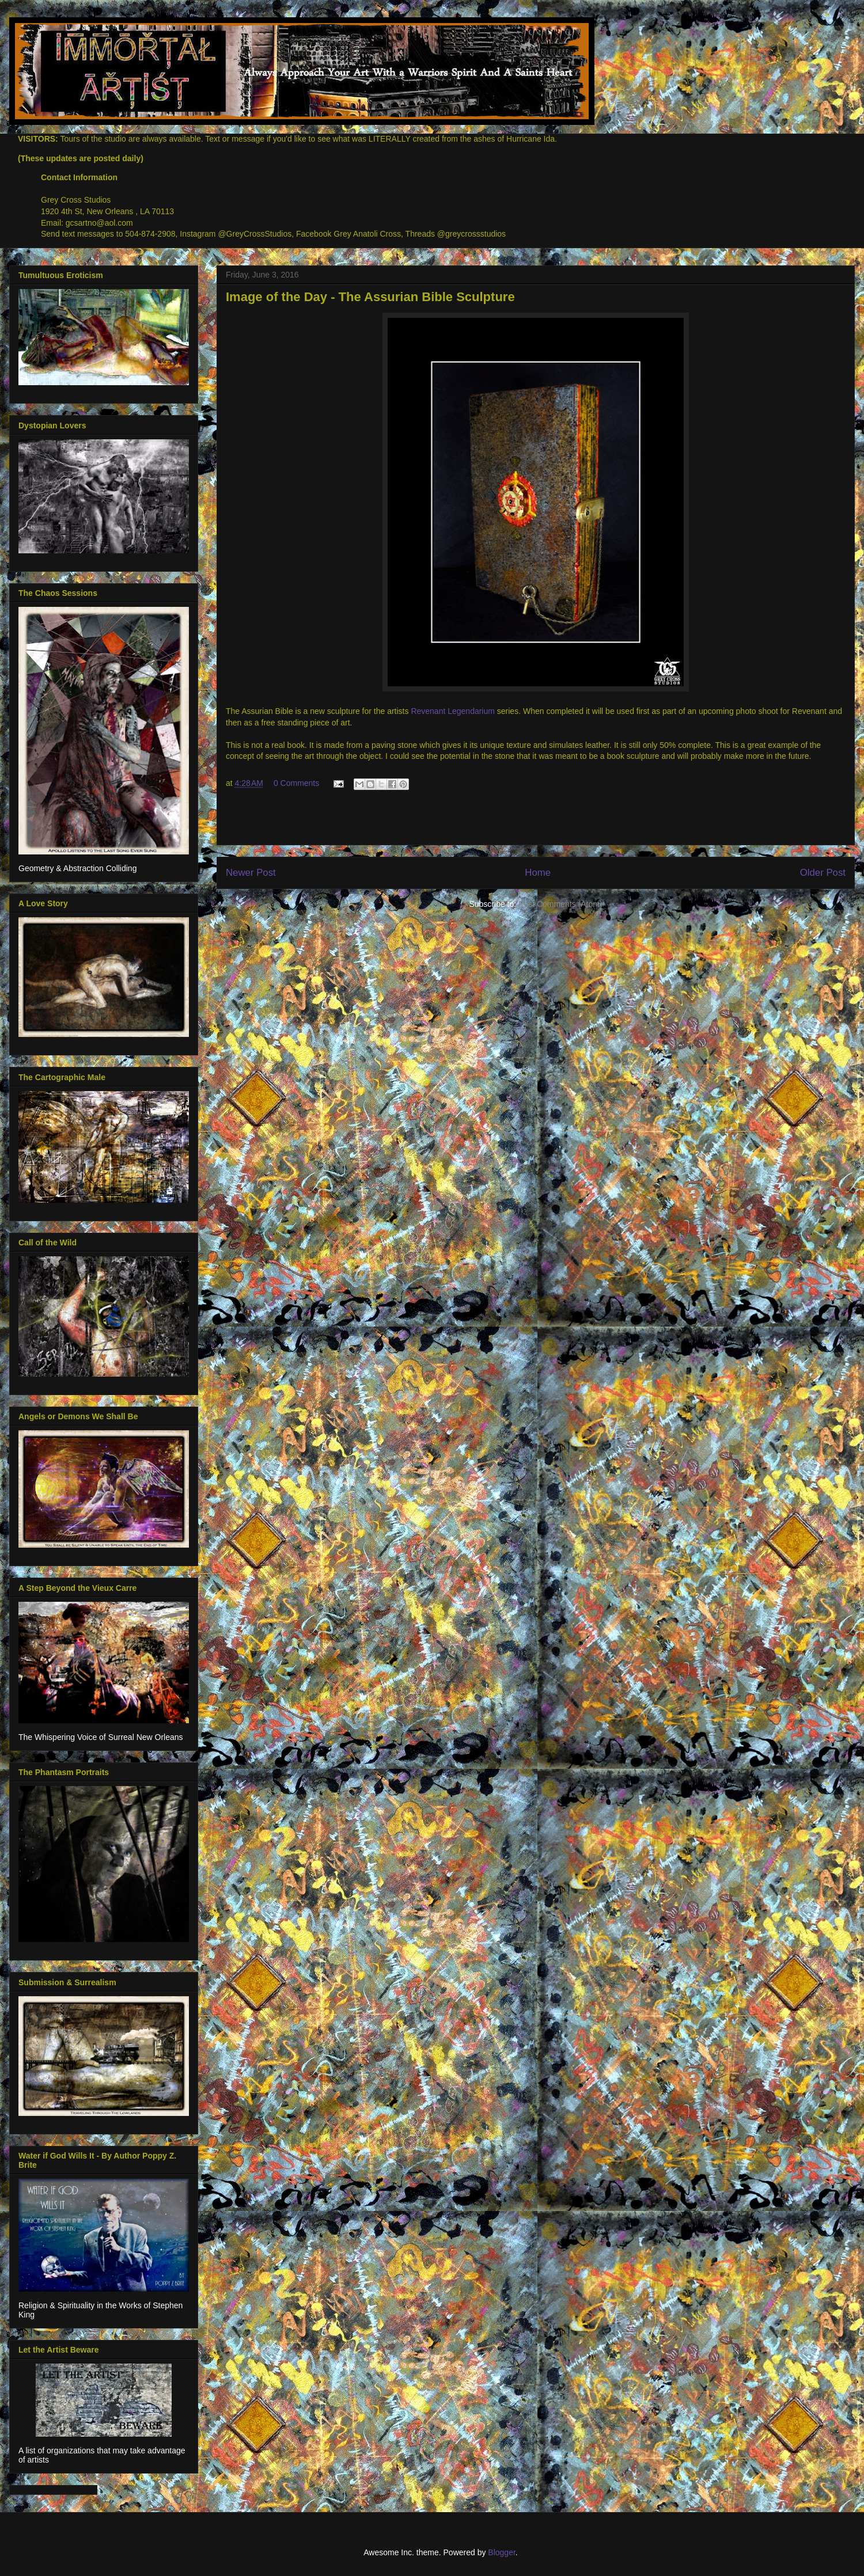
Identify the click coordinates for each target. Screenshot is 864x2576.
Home (538, 872)
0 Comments (296, 783)
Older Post (823, 872)
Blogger (501, 2552)
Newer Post (251, 872)
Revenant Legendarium (453, 711)
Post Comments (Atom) (560, 904)
